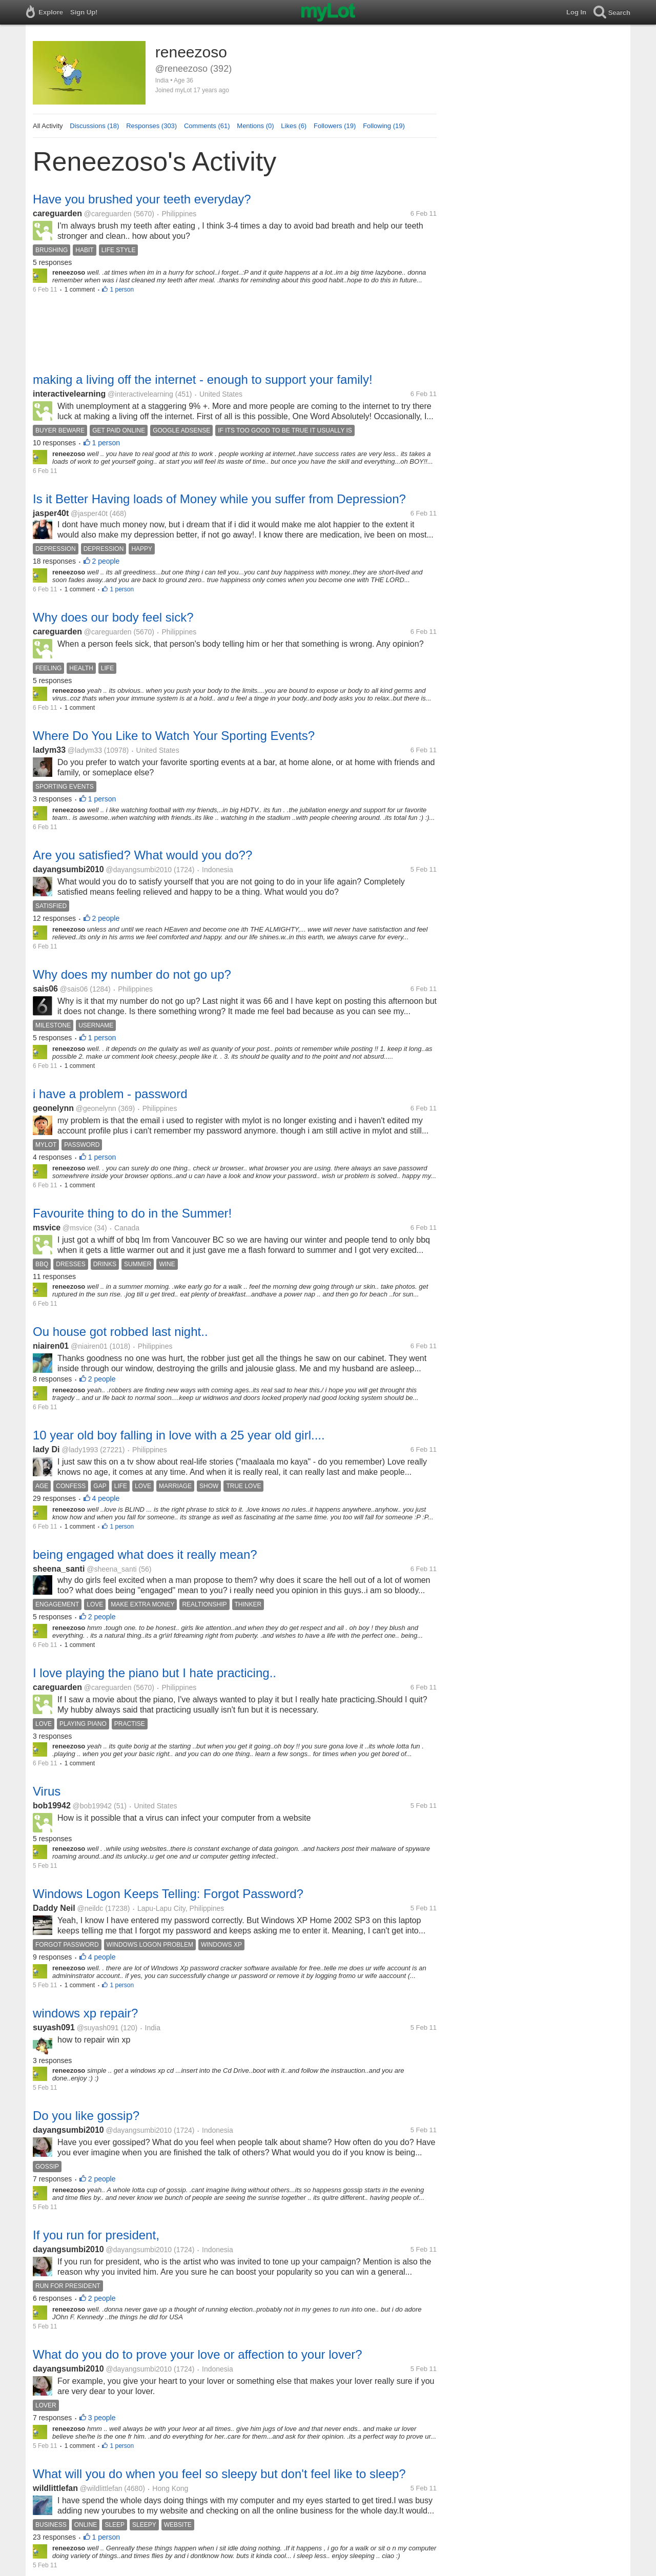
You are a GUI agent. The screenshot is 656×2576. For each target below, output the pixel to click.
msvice (46, 1227)
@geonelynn (96, 1108)
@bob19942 (92, 1806)
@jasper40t (89, 513)
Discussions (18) (94, 126)
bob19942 (52, 1805)
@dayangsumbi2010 (139, 869)
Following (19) (384, 126)
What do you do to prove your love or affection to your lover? (197, 2354)
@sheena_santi (112, 1569)
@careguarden (108, 214)
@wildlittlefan (101, 2488)
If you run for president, (96, 2235)
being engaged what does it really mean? (145, 1554)
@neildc (90, 1908)
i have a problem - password (110, 1094)
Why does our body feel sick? (113, 617)
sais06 (45, 988)
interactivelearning (69, 393)
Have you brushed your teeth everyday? (142, 199)
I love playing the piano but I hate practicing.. (154, 1673)
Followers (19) (335, 126)
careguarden (57, 213)
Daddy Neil (54, 1908)
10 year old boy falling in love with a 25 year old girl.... (179, 1435)
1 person (122, 289)
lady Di (46, 1449)
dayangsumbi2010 (68, 869)
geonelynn (53, 1108)
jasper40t (51, 513)
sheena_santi (59, 1568)
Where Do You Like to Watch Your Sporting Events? (174, 736)
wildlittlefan (55, 2488)
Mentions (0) (255, 126)
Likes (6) (293, 126)
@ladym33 (85, 750)
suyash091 (54, 2027)
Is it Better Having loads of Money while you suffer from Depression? (219, 499)
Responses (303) (151, 126)
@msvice (77, 1228)
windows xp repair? (85, 2013)
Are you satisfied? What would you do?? (142, 855)
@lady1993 (79, 1450)
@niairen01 (89, 1346)
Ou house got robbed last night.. (120, 1331)
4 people (106, 1498)
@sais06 (74, 989)
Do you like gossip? (86, 2115)
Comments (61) (207, 126)
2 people (106, 561)
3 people (102, 2418)
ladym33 (49, 750)
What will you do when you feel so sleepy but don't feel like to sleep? (219, 2474)
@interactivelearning (140, 394)
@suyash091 (98, 2028)
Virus (46, 1791)
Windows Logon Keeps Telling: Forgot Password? (168, 1894)
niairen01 (51, 1346)
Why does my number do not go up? (132, 974)
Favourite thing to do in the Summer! (132, 1213)
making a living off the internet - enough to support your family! (203, 379)
